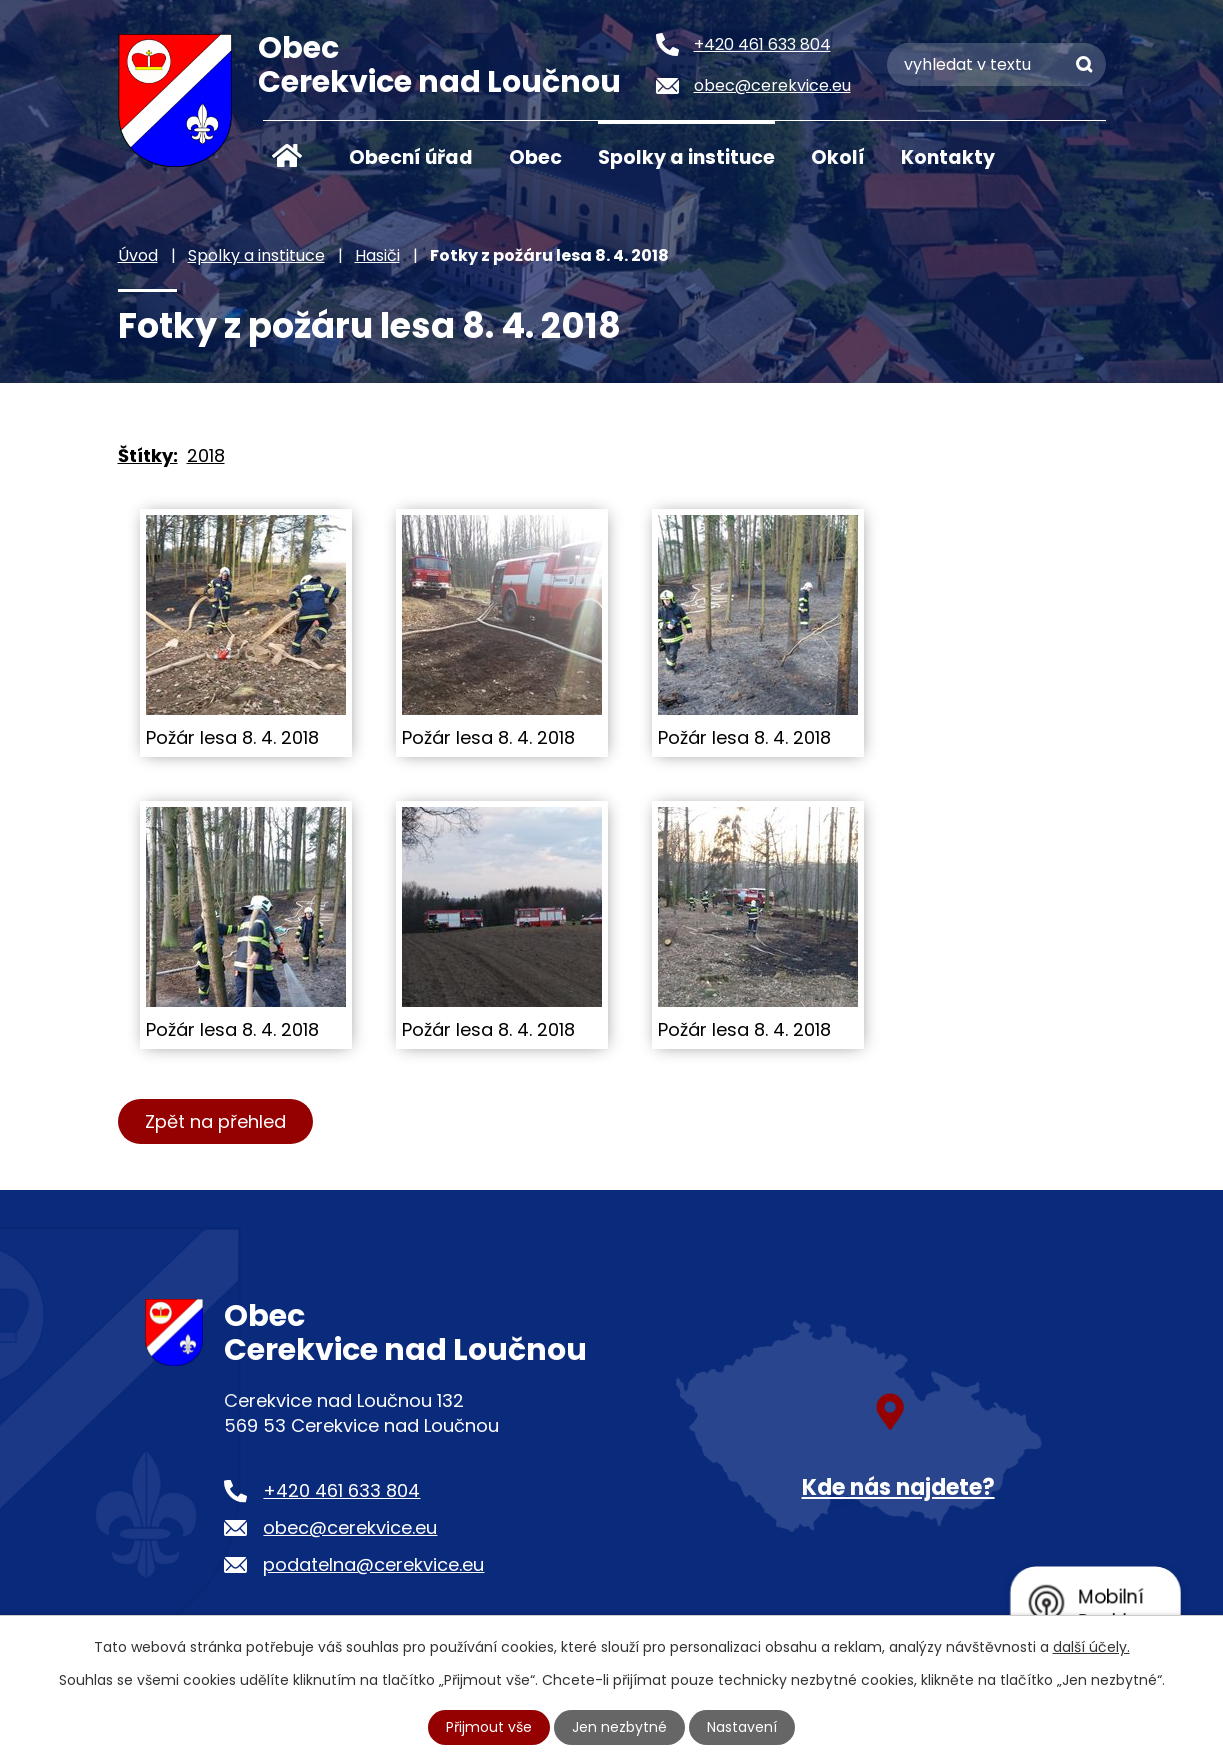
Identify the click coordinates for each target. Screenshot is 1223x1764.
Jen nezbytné (619, 1727)
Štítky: (148, 455)
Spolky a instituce (686, 157)
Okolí (838, 157)
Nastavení (742, 1727)
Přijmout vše (489, 1727)
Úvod (288, 156)
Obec (535, 157)
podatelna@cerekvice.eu (373, 1564)
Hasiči (377, 255)
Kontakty (948, 157)
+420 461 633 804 (341, 1490)
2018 (206, 455)
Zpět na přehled (215, 1121)
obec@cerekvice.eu (350, 1527)
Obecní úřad (411, 157)
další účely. (1091, 1647)
